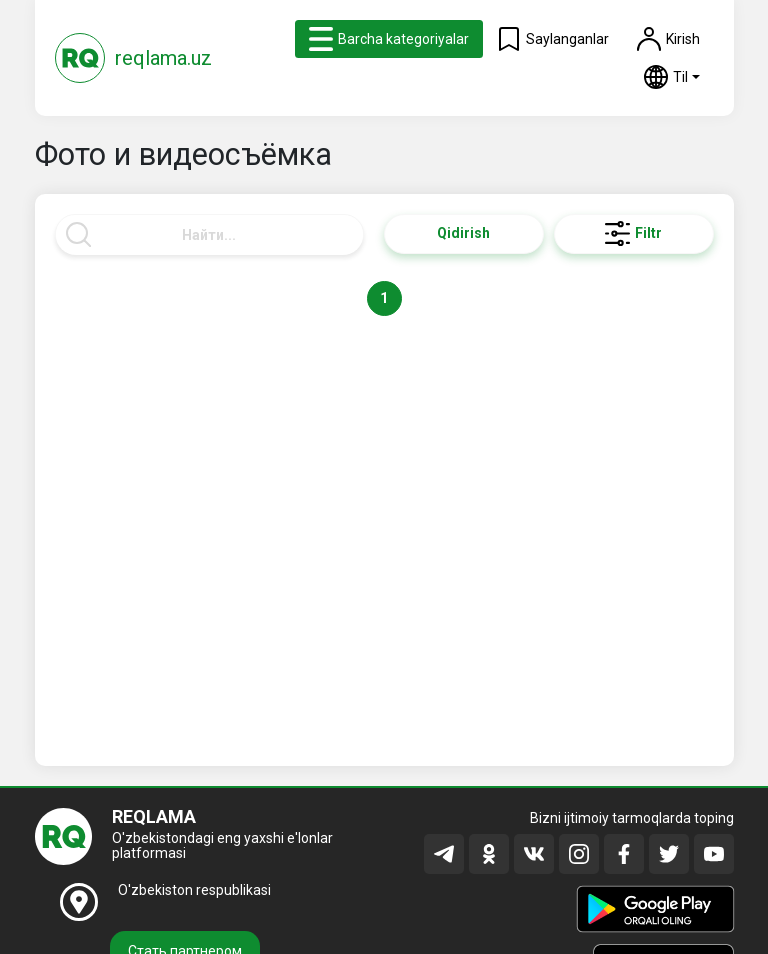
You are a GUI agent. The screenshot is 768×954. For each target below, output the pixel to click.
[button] (672, 77)
